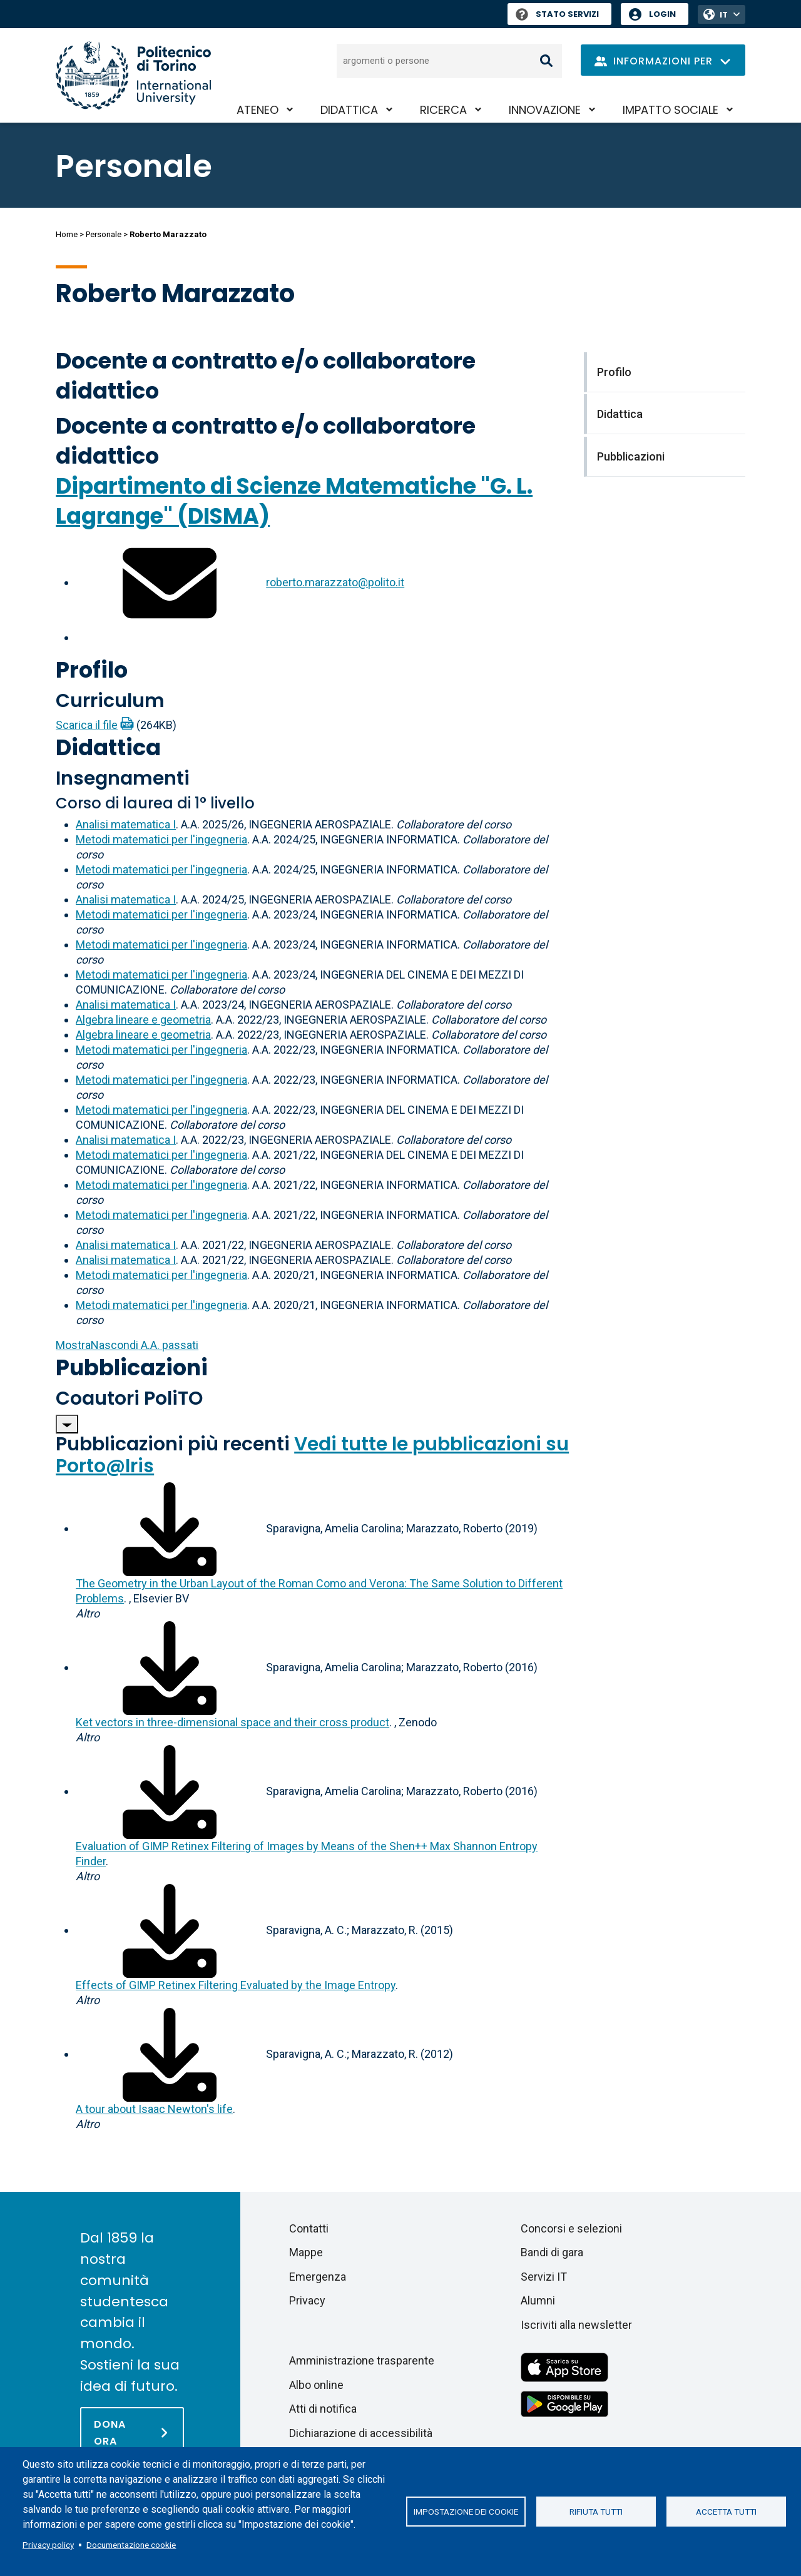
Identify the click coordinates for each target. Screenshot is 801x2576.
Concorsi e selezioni (571, 2228)
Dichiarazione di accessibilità (360, 2433)
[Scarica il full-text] (169, 1528)
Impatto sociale (670, 110)
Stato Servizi (557, 14)
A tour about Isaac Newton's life (154, 2108)
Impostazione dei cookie (466, 2512)
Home (67, 234)
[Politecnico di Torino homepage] (133, 75)
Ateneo (257, 110)
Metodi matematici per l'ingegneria (161, 839)
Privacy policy (48, 2545)
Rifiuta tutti (596, 2512)
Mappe (306, 2252)
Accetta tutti (726, 2512)
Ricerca (443, 110)
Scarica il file (87, 724)
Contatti (309, 2228)
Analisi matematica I (126, 824)
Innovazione (545, 110)
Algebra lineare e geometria (143, 1019)
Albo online (316, 2384)
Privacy (307, 2300)
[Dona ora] (132, 2432)
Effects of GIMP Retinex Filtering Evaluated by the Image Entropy (235, 1985)
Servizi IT (544, 2276)
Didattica (349, 110)
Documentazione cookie (131, 2545)
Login (662, 14)
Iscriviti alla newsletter (576, 2324)
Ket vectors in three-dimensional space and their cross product (232, 1722)
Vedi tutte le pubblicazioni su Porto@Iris (312, 1455)
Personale (103, 234)
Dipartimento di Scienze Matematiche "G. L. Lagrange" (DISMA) (294, 501)
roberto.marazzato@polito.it (335, 582)
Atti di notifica (323, 2408)
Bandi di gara (552, 2252)
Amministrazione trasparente (361, 2360)
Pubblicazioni (132, 1367)
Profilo (92, 669)
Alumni (538, 2300)
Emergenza (317, 2276)
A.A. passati (127, 1345)
